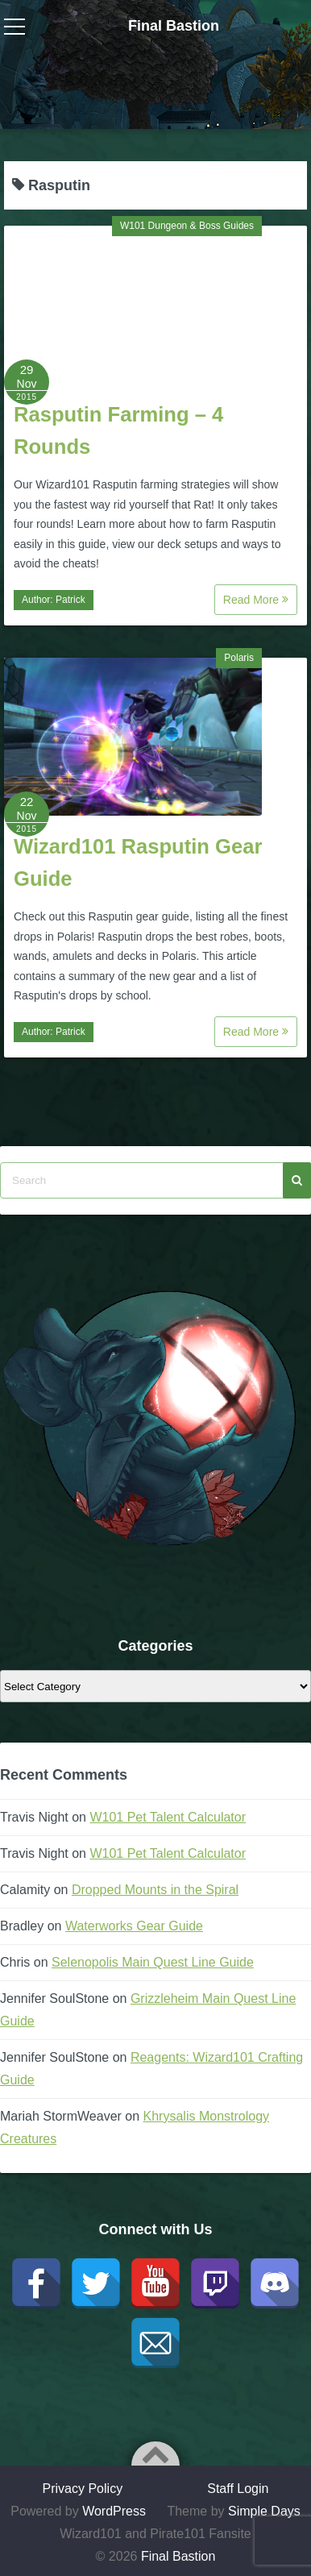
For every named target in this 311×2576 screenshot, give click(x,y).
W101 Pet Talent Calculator (167, 1817)
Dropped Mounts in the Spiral (155, 1890)
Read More (255, 599)
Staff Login (237, 2488)
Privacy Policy (83, 2488)
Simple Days (264, 2511)
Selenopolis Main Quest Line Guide (153, 1962)
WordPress (114, 2511)
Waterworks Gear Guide (134, 1926)
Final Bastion (173, 26)
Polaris (239, 657)
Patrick (70, 599)
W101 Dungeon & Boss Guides (187, 225)
